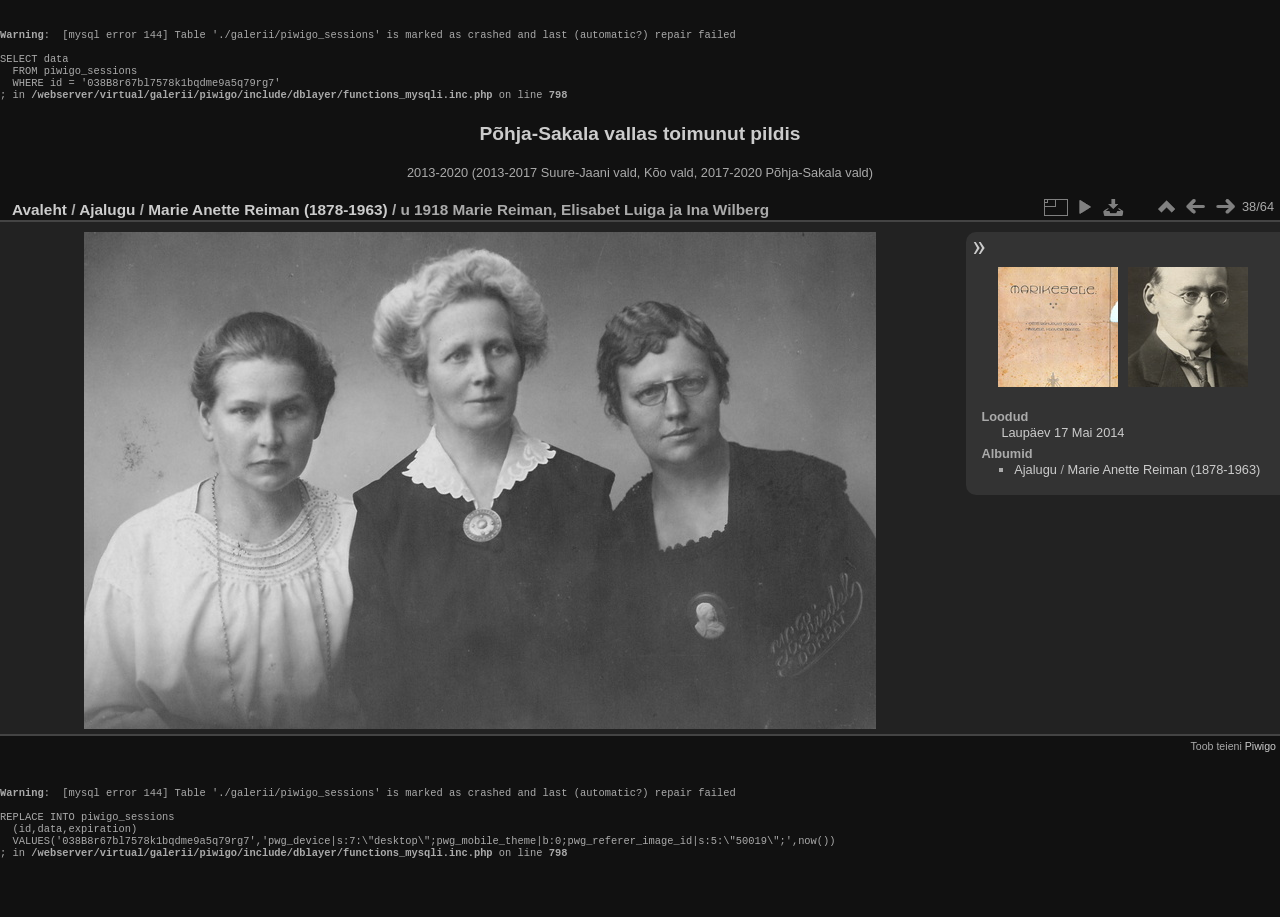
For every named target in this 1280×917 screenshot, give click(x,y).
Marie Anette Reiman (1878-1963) (267, 227)
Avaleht (39, 227)
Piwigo (1260, 764)
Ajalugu (107, 227)
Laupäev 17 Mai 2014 (1062, 450)
